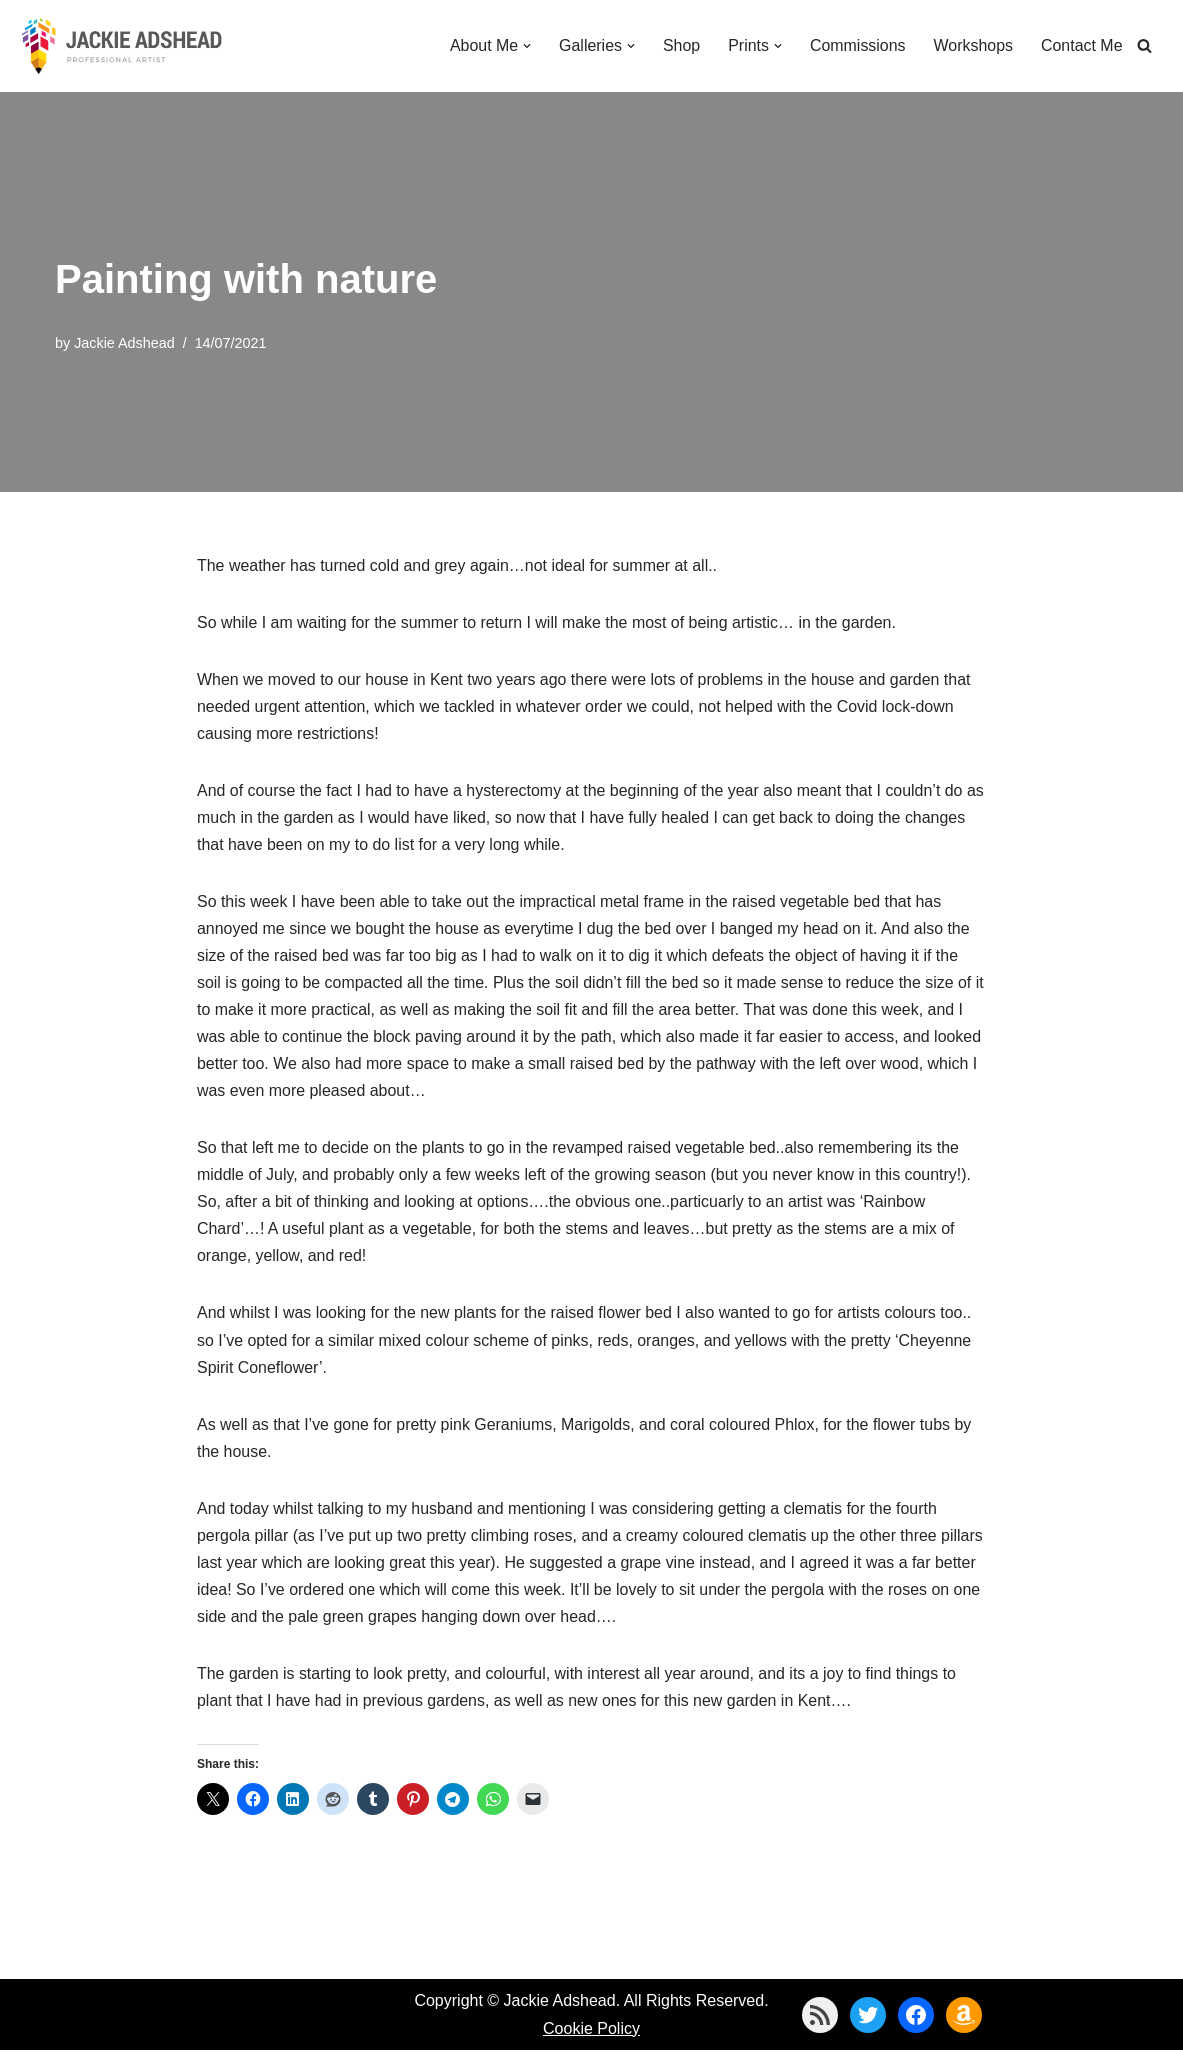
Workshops (973, 45)
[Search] (1144, 45)
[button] (526, 46)
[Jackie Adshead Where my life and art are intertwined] (122, 46)
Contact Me (1082, 45)
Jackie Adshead (124, 343)
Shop (680, 45)
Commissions (857, 45)
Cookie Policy (591, 2032)
